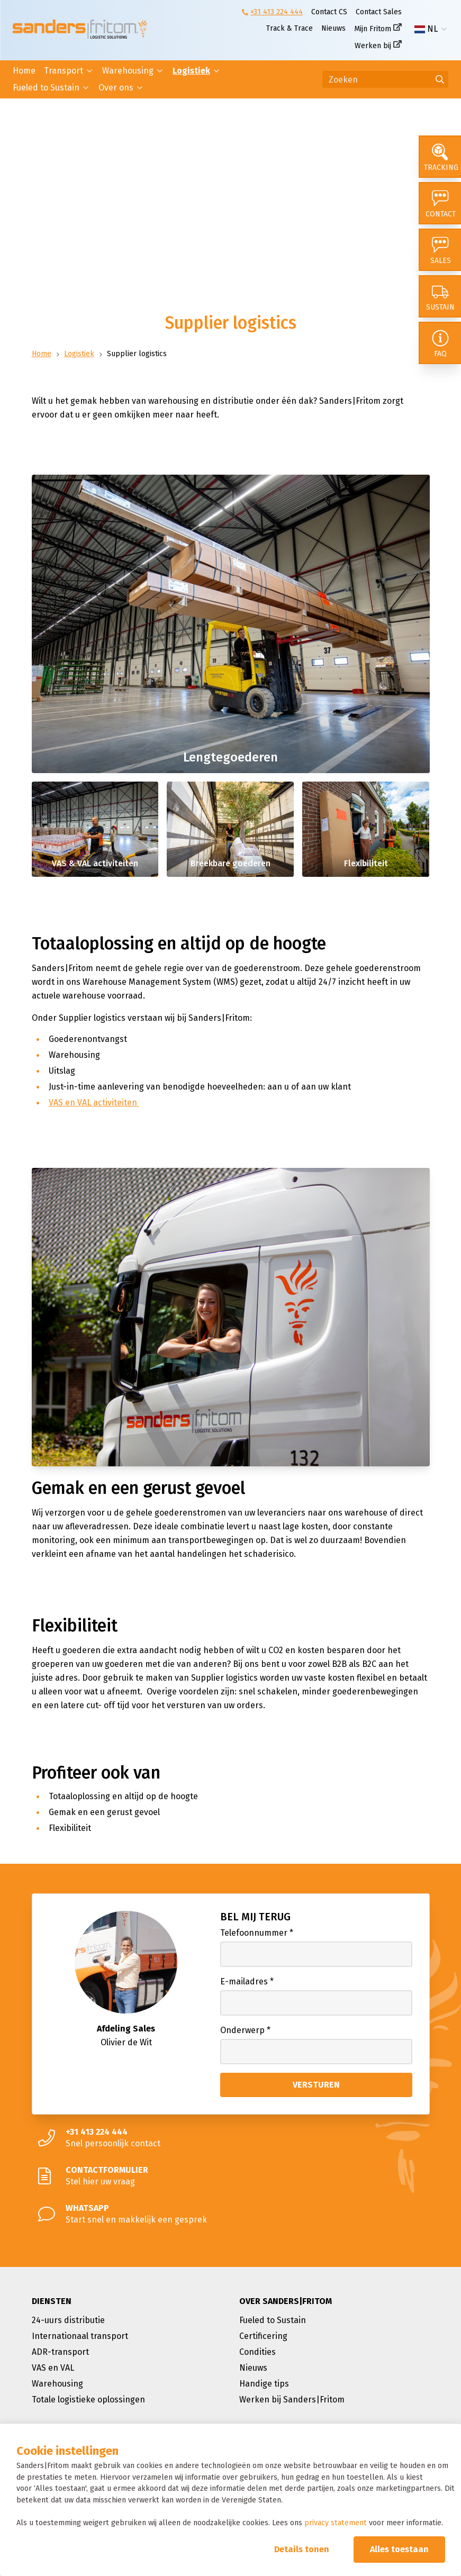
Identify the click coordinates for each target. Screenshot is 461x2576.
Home (24, 71)
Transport (63, 71)
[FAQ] (440, 343)
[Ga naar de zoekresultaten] (440, 79)
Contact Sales (379, 11)
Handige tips (264, 2384)
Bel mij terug (255, 1916)
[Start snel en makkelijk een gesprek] (231, 2214)
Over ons (115, 88)
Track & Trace (289, 28)
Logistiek (191, 71)
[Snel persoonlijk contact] (231, 2138)
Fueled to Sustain (46, 88)
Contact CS (329, 11)
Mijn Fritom (372, 28)
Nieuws (333, 28)
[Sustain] (440, 296)
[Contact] (440, 203)
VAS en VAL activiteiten (94, 1102)
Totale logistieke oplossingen (88, 2399)
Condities (257, 2352)
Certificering (263, 2336)
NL (426, 29)
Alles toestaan (399, 2549)
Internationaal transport (80, 2336)
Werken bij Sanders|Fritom (292, 2399)
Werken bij (373, 45)
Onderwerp (245, 2030)
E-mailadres (247, 1981)
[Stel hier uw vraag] (231, 2176)
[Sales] (440, 250)
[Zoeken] (385, 79)
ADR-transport (60, 2352)
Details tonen (301, 2549)
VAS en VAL (53, 2368)
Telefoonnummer (256, 1933)
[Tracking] (440, 156)
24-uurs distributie (68, 2320)
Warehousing (127, 71)
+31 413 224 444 (276, 11)
